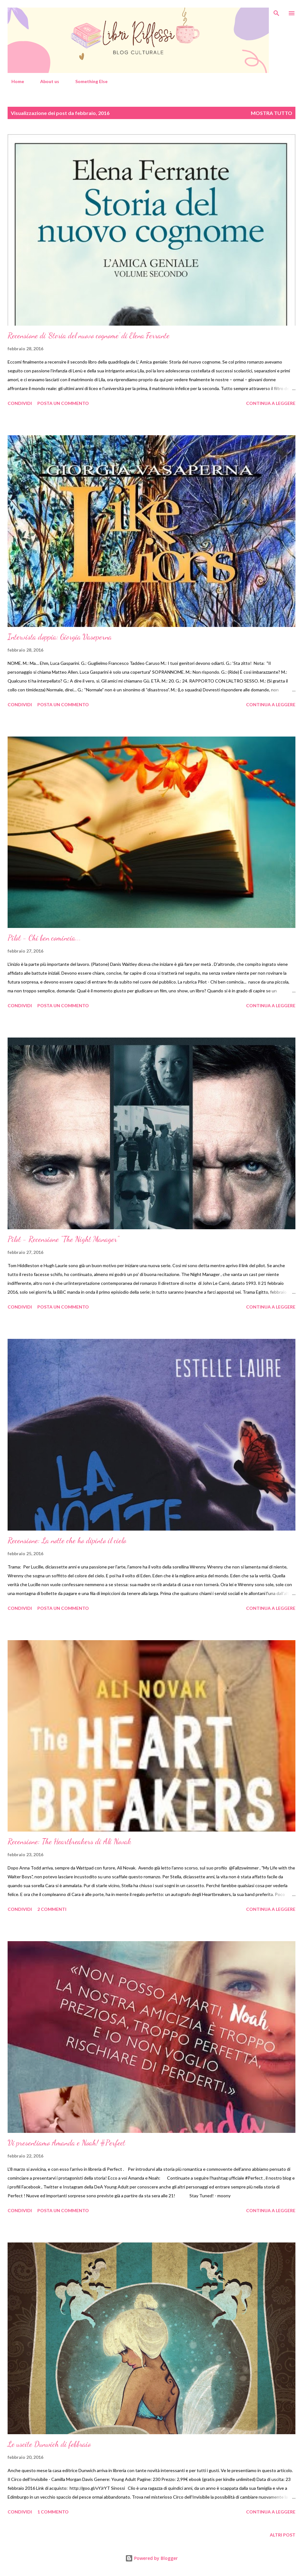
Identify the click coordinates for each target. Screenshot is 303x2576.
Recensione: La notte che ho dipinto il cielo (67, 1540)
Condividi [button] (20, 403)
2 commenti (51, 1909)
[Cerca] (276, 11)
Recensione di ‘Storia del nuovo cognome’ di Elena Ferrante (89, 335)
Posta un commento (63, 403)
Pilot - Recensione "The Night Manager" (63, 1239)
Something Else (87, 81)
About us (45, 81)
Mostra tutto (271, 113)
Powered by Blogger (151, 2558)
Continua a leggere (270, 403)
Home (14, 81)
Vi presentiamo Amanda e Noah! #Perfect (66, 2142)
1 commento (53, 2511)
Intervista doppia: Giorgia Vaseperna (60, 636)
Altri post (282, 2534)
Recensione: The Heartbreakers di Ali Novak (69, 1841)
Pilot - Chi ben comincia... (44, 937)
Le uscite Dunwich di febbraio (49, 2444)
